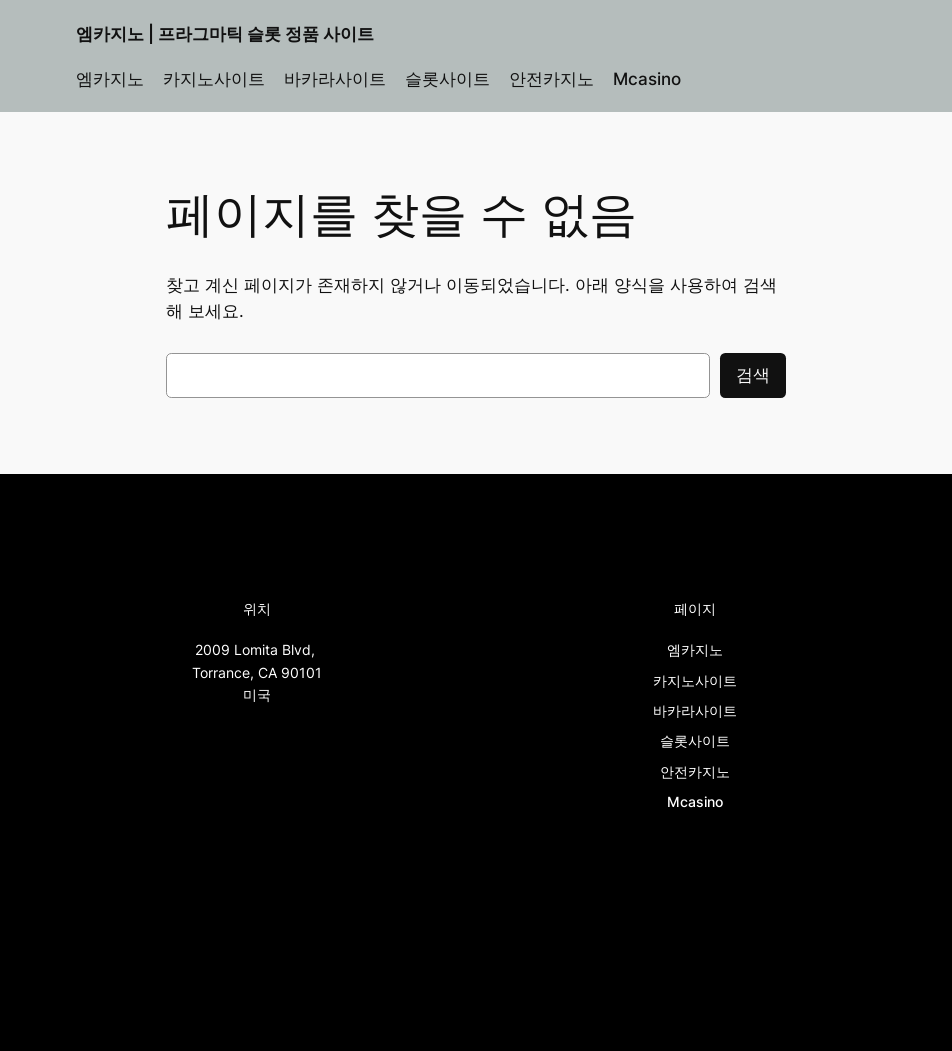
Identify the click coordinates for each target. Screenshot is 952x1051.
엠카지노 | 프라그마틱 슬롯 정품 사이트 (225, 33)
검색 (753, 375)
